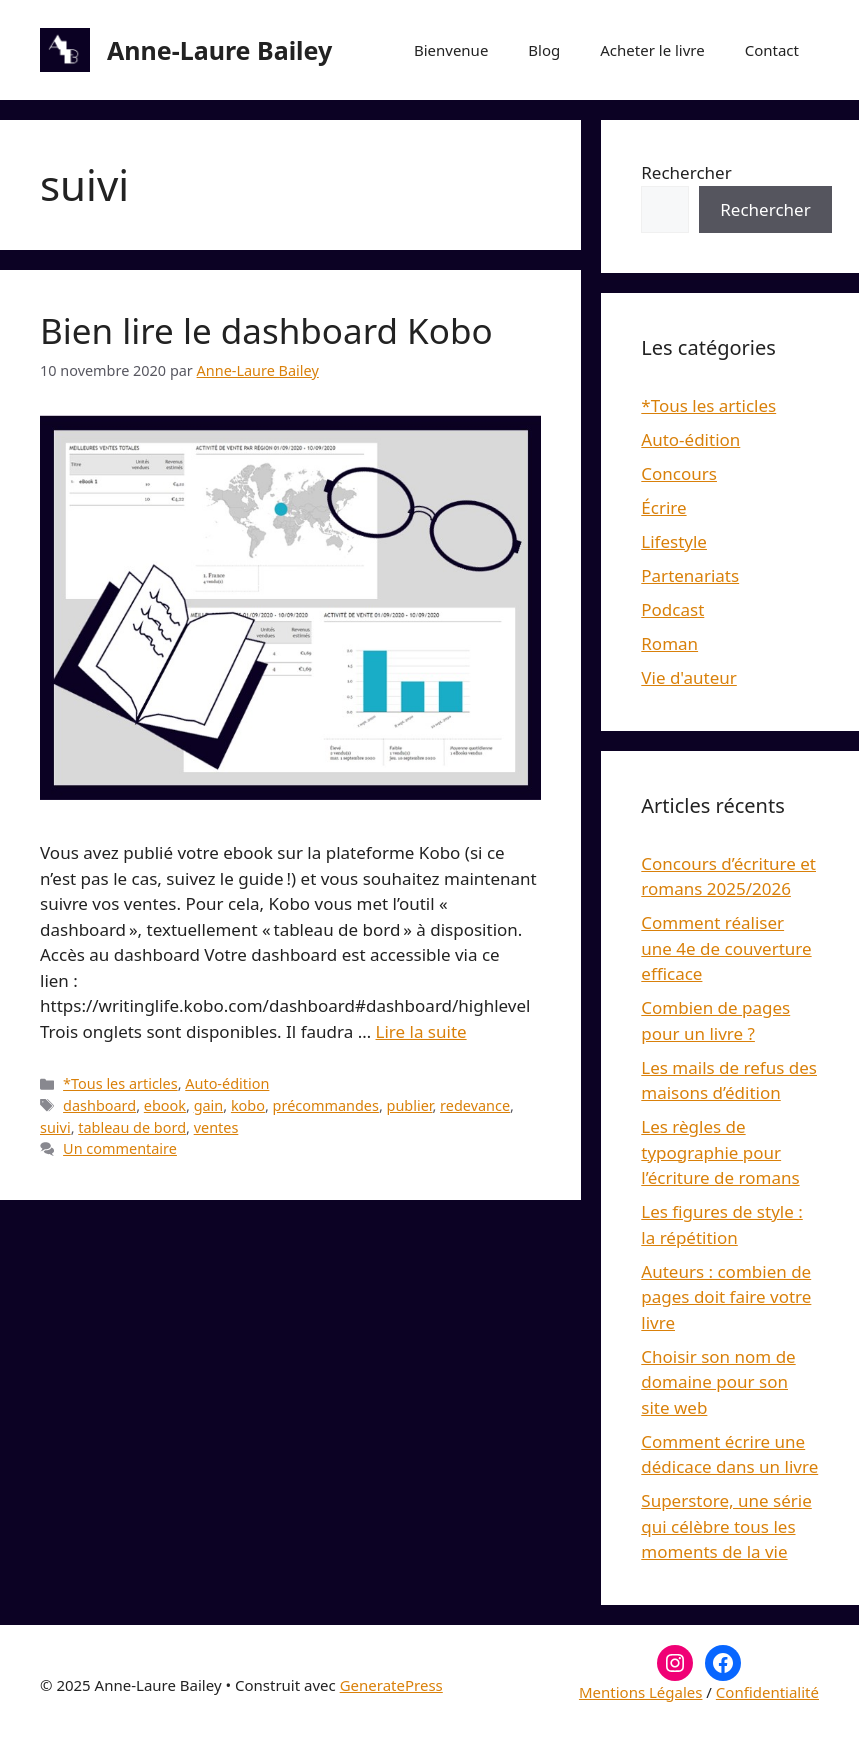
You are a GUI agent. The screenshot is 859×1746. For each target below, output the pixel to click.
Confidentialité (767, 1692)
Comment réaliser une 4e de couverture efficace (726, 948)
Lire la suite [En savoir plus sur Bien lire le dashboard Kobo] (421, 1031)
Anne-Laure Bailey (219, 50)
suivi (55, 1127)
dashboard (99, 1105)
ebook (165, 1105)
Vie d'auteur (689, 677)
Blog (544, 50)
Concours (679, 473)
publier (410, 1105)
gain (209, 1105)
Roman (669, 643)
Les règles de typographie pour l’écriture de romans (720, 1152)
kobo (248, 1105)
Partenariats (690, 575)
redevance (475, 1105)
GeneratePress (391, 1685)
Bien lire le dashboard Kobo (266, 330)
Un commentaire (120, 1148)
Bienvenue (451, 50)
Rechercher (686, 172)
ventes (216, 1127)
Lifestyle (674, 541)
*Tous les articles (120, 1083)
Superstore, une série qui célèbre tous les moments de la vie (726, 1526)
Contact (772, 50)
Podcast (672, 609)
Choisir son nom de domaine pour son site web (718, 1382)
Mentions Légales (641, 1692)
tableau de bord (132, 1127)
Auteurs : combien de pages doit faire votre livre (726, 1297)
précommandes (326, 1105)
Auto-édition (227, 1083)
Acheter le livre (652, 50)
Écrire (663, 507)
